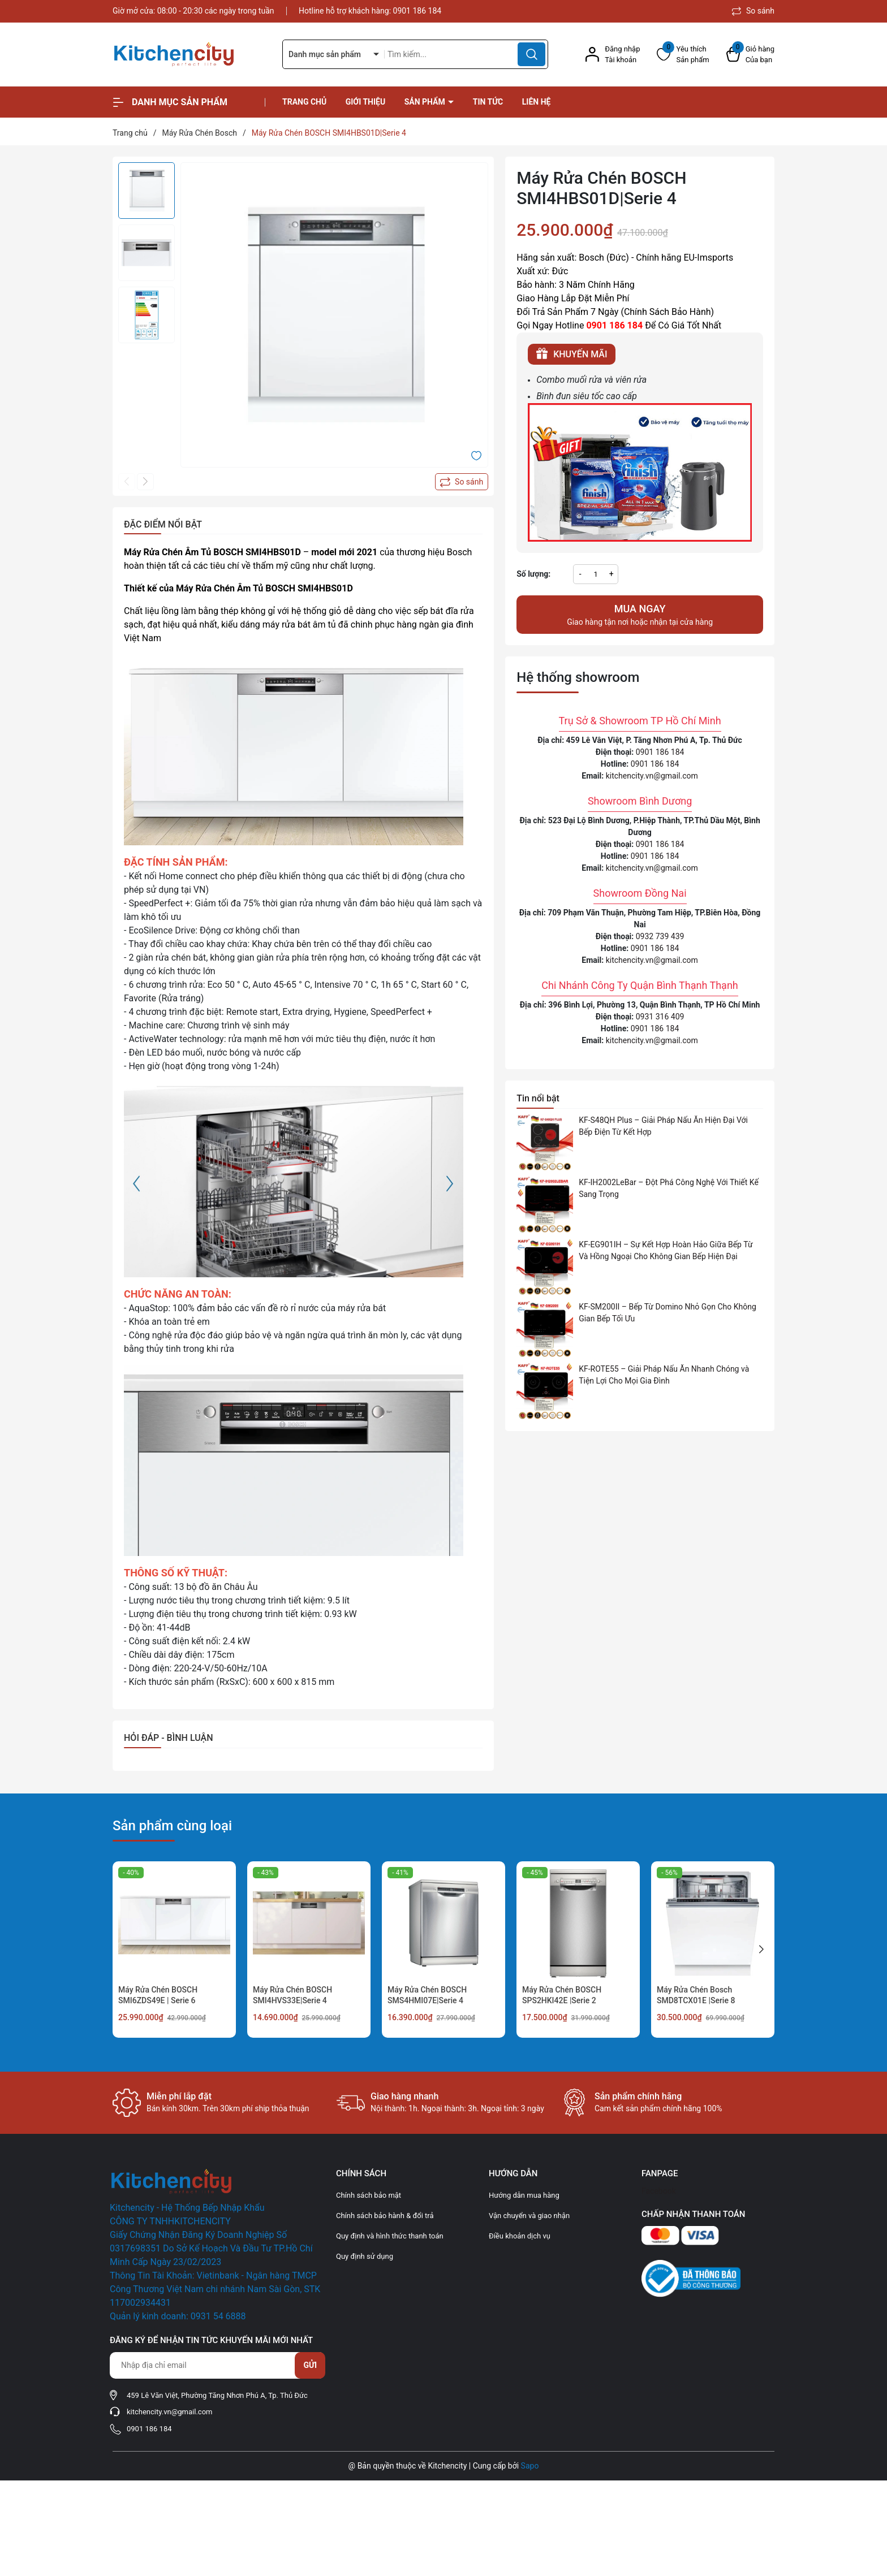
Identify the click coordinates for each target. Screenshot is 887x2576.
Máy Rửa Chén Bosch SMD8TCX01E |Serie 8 (696, 1995)
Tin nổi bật (537, 1098)
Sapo (530, 2465)
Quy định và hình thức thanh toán (390, 2236)
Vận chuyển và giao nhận (529, 2215)
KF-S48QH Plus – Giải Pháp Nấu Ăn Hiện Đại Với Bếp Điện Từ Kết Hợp (663, 1126)
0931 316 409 (660, 1016)
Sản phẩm (425, 101)
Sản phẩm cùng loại (172, 1826)
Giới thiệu (365, 101)
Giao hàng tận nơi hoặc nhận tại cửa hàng (640, 613)
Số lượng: (533, 573)
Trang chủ (304, 101)
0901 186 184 (417, 10)
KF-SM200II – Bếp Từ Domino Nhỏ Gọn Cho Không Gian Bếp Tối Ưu (667, 1312)
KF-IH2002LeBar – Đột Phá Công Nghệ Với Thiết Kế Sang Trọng (669, 1188)
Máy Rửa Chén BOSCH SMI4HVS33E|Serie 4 (292, 1995)
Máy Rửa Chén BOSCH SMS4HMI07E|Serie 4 (427, 1995)
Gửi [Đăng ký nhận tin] (310, 2365)
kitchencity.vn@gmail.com (652, 775)
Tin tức (488, 101)
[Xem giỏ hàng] (750, 55)
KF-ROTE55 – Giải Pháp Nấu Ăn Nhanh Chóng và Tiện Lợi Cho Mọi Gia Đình (664, 1374)
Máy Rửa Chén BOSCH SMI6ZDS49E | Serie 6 (157, 1995)
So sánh (753, 10)
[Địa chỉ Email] (217, 2365)
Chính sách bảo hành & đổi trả (385, 2215)
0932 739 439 (660, 936)
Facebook (658, 2190)
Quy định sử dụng (364, 2256)
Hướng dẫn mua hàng (524, 2195)
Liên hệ (536, 101)
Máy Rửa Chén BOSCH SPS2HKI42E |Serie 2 (561, 1995)
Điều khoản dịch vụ (519, 2236)
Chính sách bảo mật (368, 2195)
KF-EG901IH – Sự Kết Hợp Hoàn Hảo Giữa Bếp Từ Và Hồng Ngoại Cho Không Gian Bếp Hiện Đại (665, 1250)
